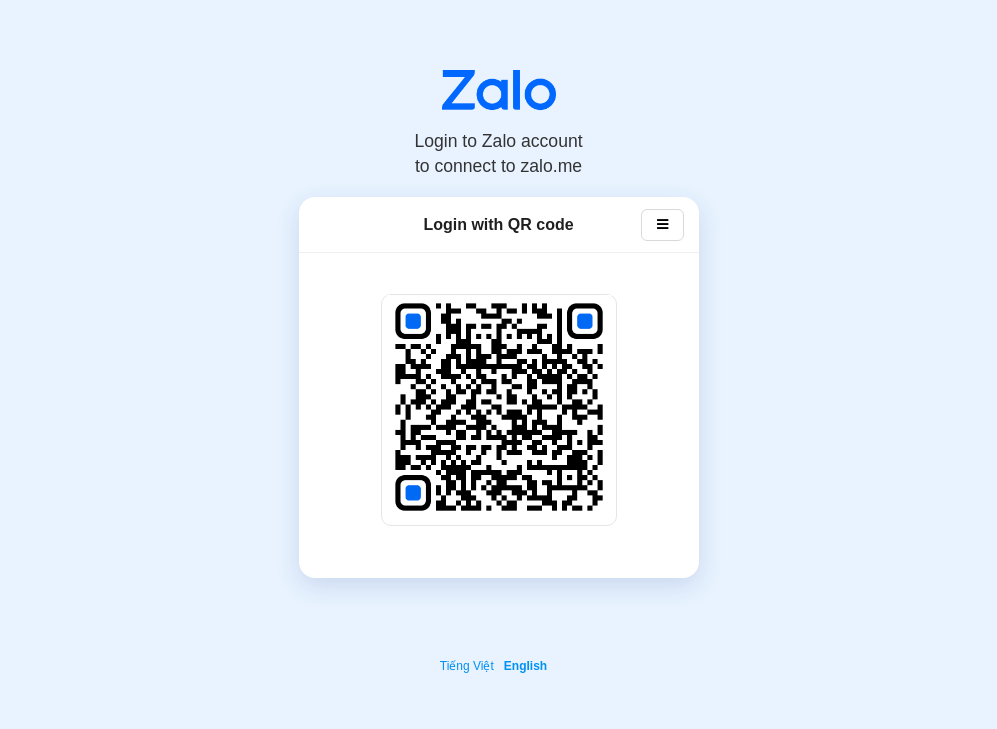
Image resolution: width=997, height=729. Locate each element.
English (525, 666)
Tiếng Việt (467, 666)
